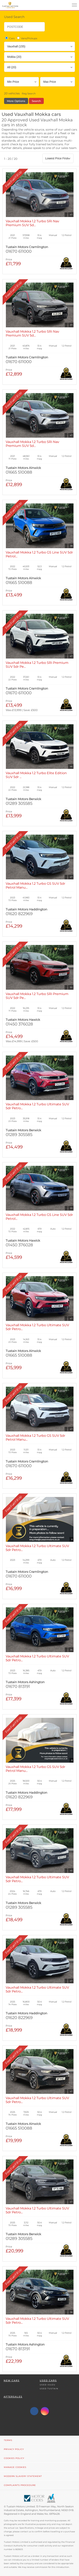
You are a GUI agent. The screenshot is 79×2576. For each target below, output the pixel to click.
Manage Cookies (15, 2467)
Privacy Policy (14, 2449)
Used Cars (48, 2380)
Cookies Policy (14, 2458)
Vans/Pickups (26, 38)
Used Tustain (49, 2388)
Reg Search (29, 93)
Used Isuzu (47, 2385)
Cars (9, 38)
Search (36, 101)
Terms (8, 2440)
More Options (16, 101)
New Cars (12, 2380)
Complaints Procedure (20, 2485)
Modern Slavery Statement (23, 2476)
